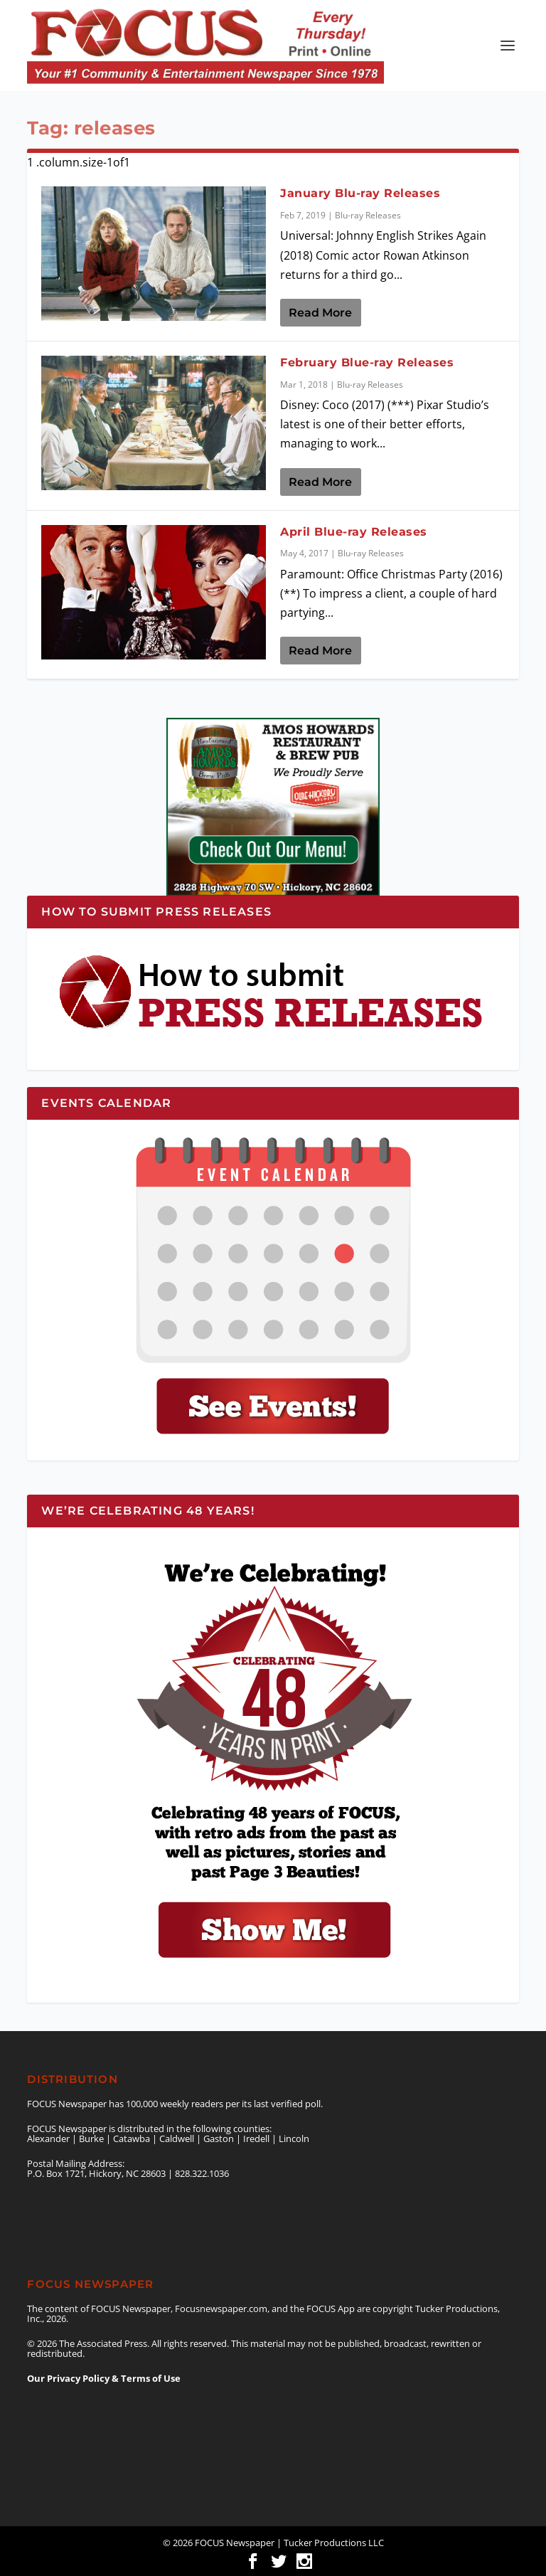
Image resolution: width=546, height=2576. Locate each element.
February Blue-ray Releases (367, 362)
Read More (320, 312)
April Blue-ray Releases (353, 532)
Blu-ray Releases (368, 215)
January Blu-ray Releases (360, 193)
